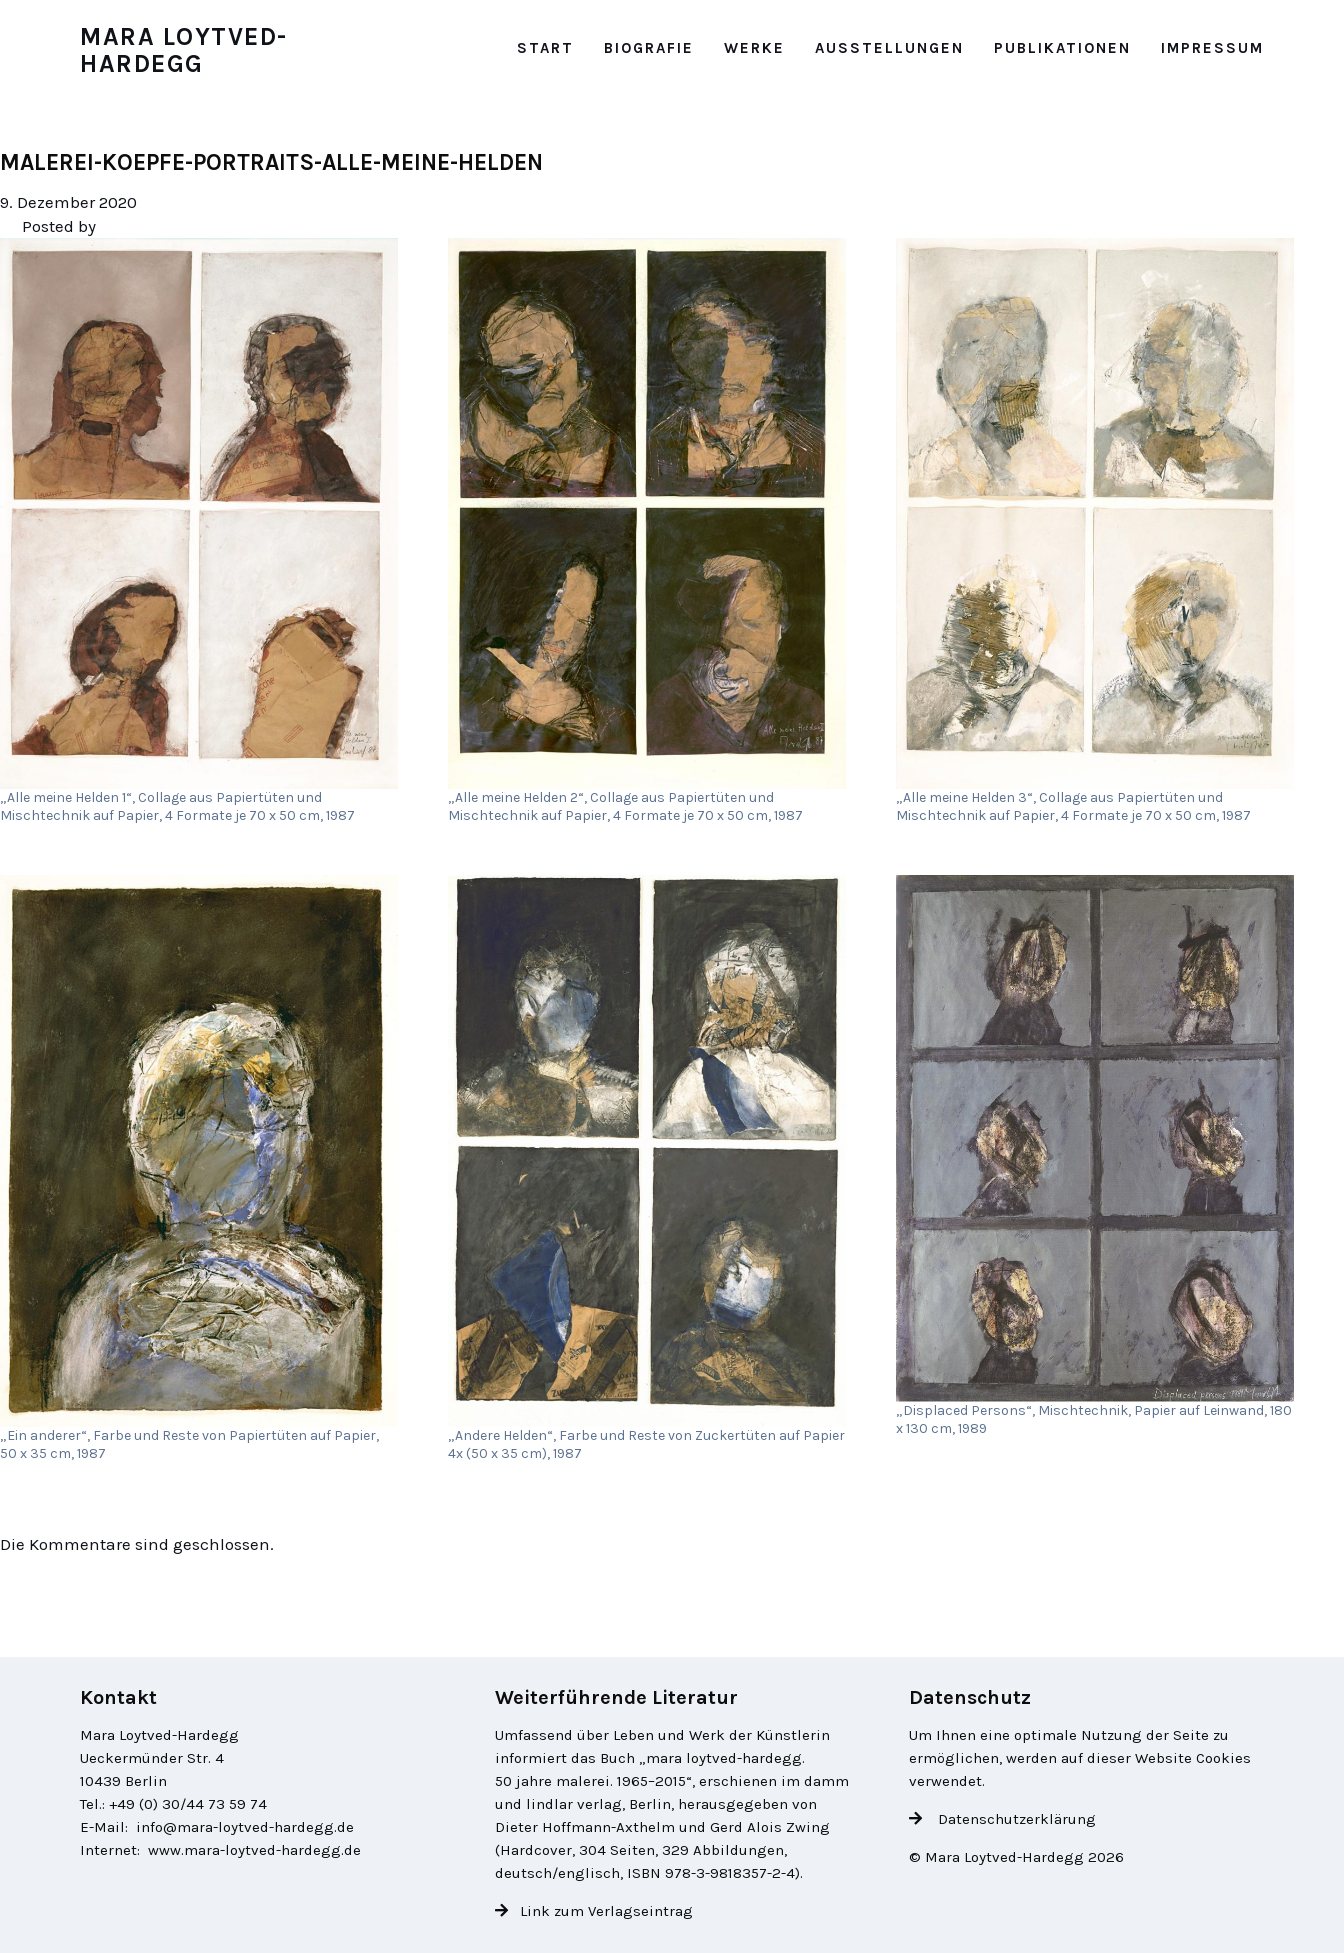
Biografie (649, 48)
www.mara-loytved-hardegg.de (254, 1850)
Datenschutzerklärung (1015, 1819)
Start (545, 48)
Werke (754, 48)
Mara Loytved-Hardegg (184, 50)
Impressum (1212, 48)
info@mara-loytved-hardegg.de (245, 1827)
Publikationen (1062, 48)
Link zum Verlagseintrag (606, 1911)
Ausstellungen (889, 48)
